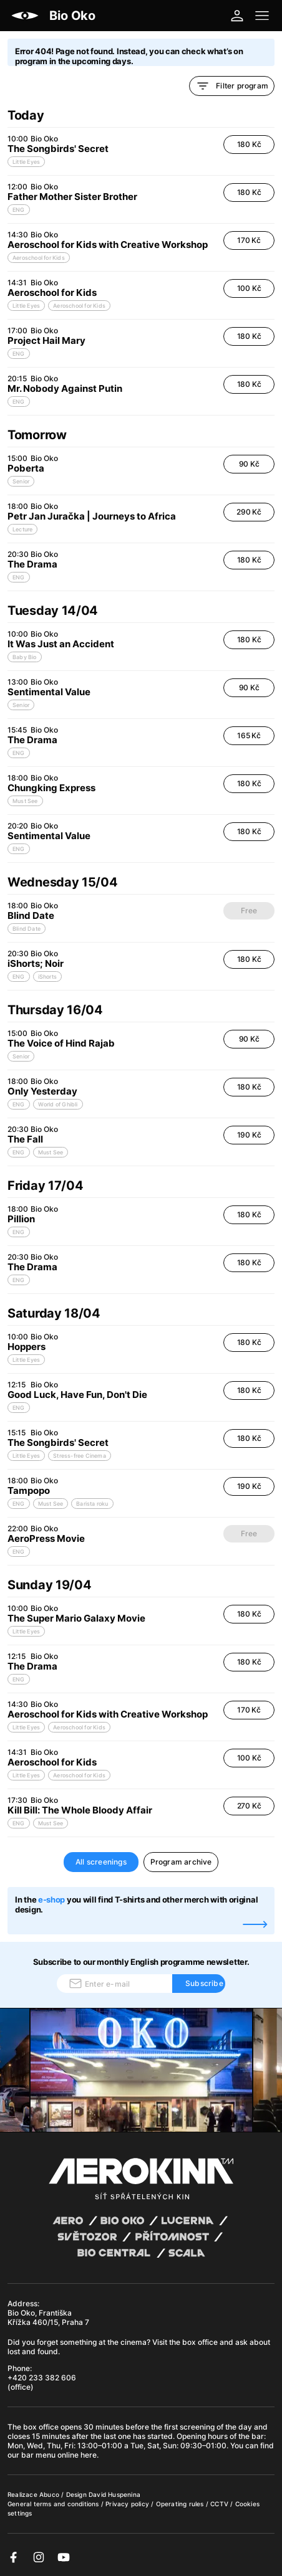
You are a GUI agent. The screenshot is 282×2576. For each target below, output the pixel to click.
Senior (20, 481)
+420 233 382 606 (41, 2377)
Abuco (49, 2494)
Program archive (181, 1861)
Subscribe (204, 1983)
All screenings (101, 1861)
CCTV (220, 2503)
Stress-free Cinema (79, 1455)
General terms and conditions (54, 2503)
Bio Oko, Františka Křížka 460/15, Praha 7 (48, 2317)
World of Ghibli (58, 1104)
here (88, 2455)
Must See (25, 800)
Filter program (231, 85)
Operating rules (181, 2503)
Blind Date (26, 928)
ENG (18, 209)
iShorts (47, 976)
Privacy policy (128, 2503)
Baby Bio (24, 657)
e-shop (51, 1899)
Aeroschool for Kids (38, 257)
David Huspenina (114, 2494)
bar (257, 2436)
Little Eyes (26, 161)
